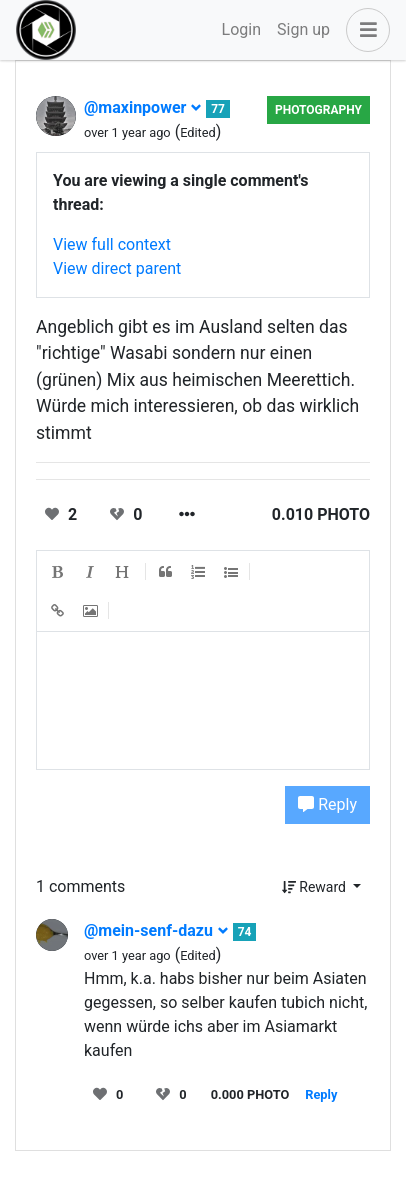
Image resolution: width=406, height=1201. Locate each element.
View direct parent (117, 268)
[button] (364, 30)
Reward (316, 887)
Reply (327, 804)
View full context (112, 244)
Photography (318, 110)
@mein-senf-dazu (156, 930)
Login (241, 29)
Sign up (303, 29)
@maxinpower (143, 107)
